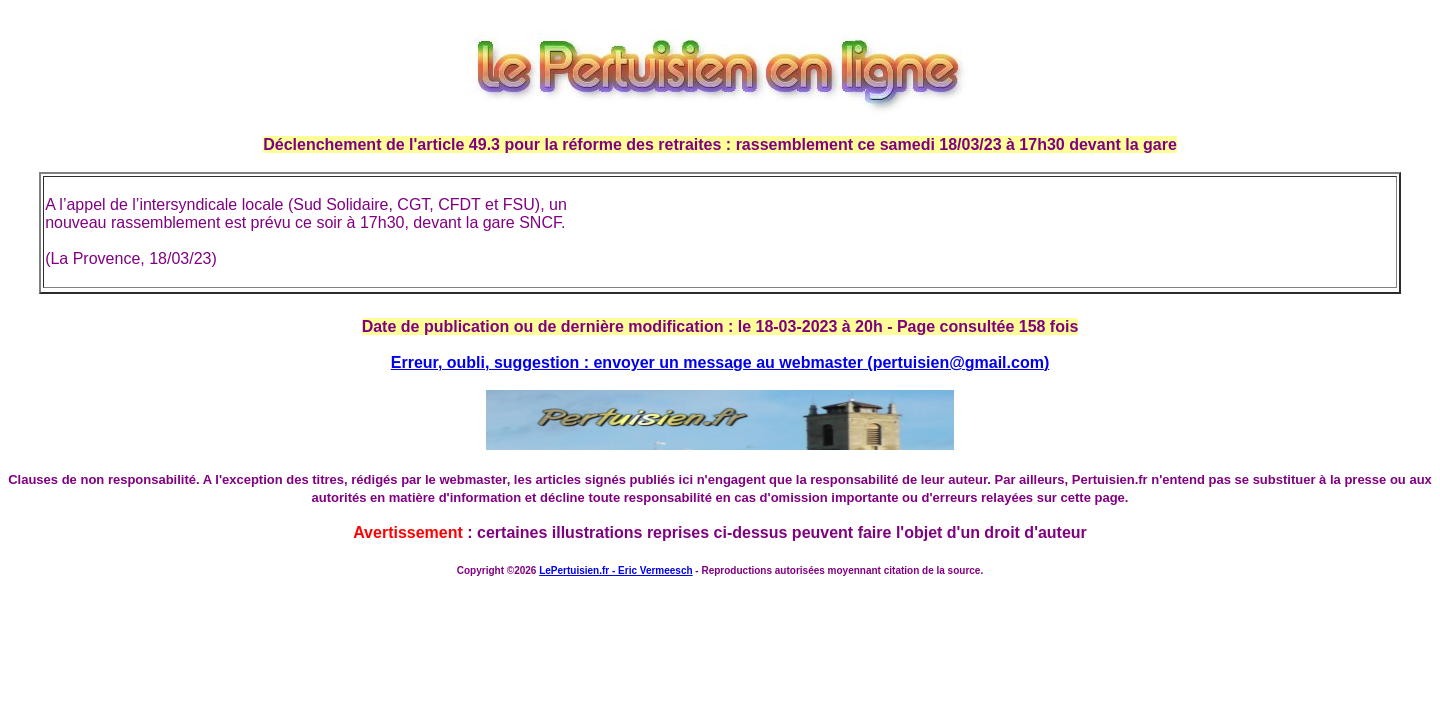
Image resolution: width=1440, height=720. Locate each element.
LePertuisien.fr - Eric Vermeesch (615, 570)
